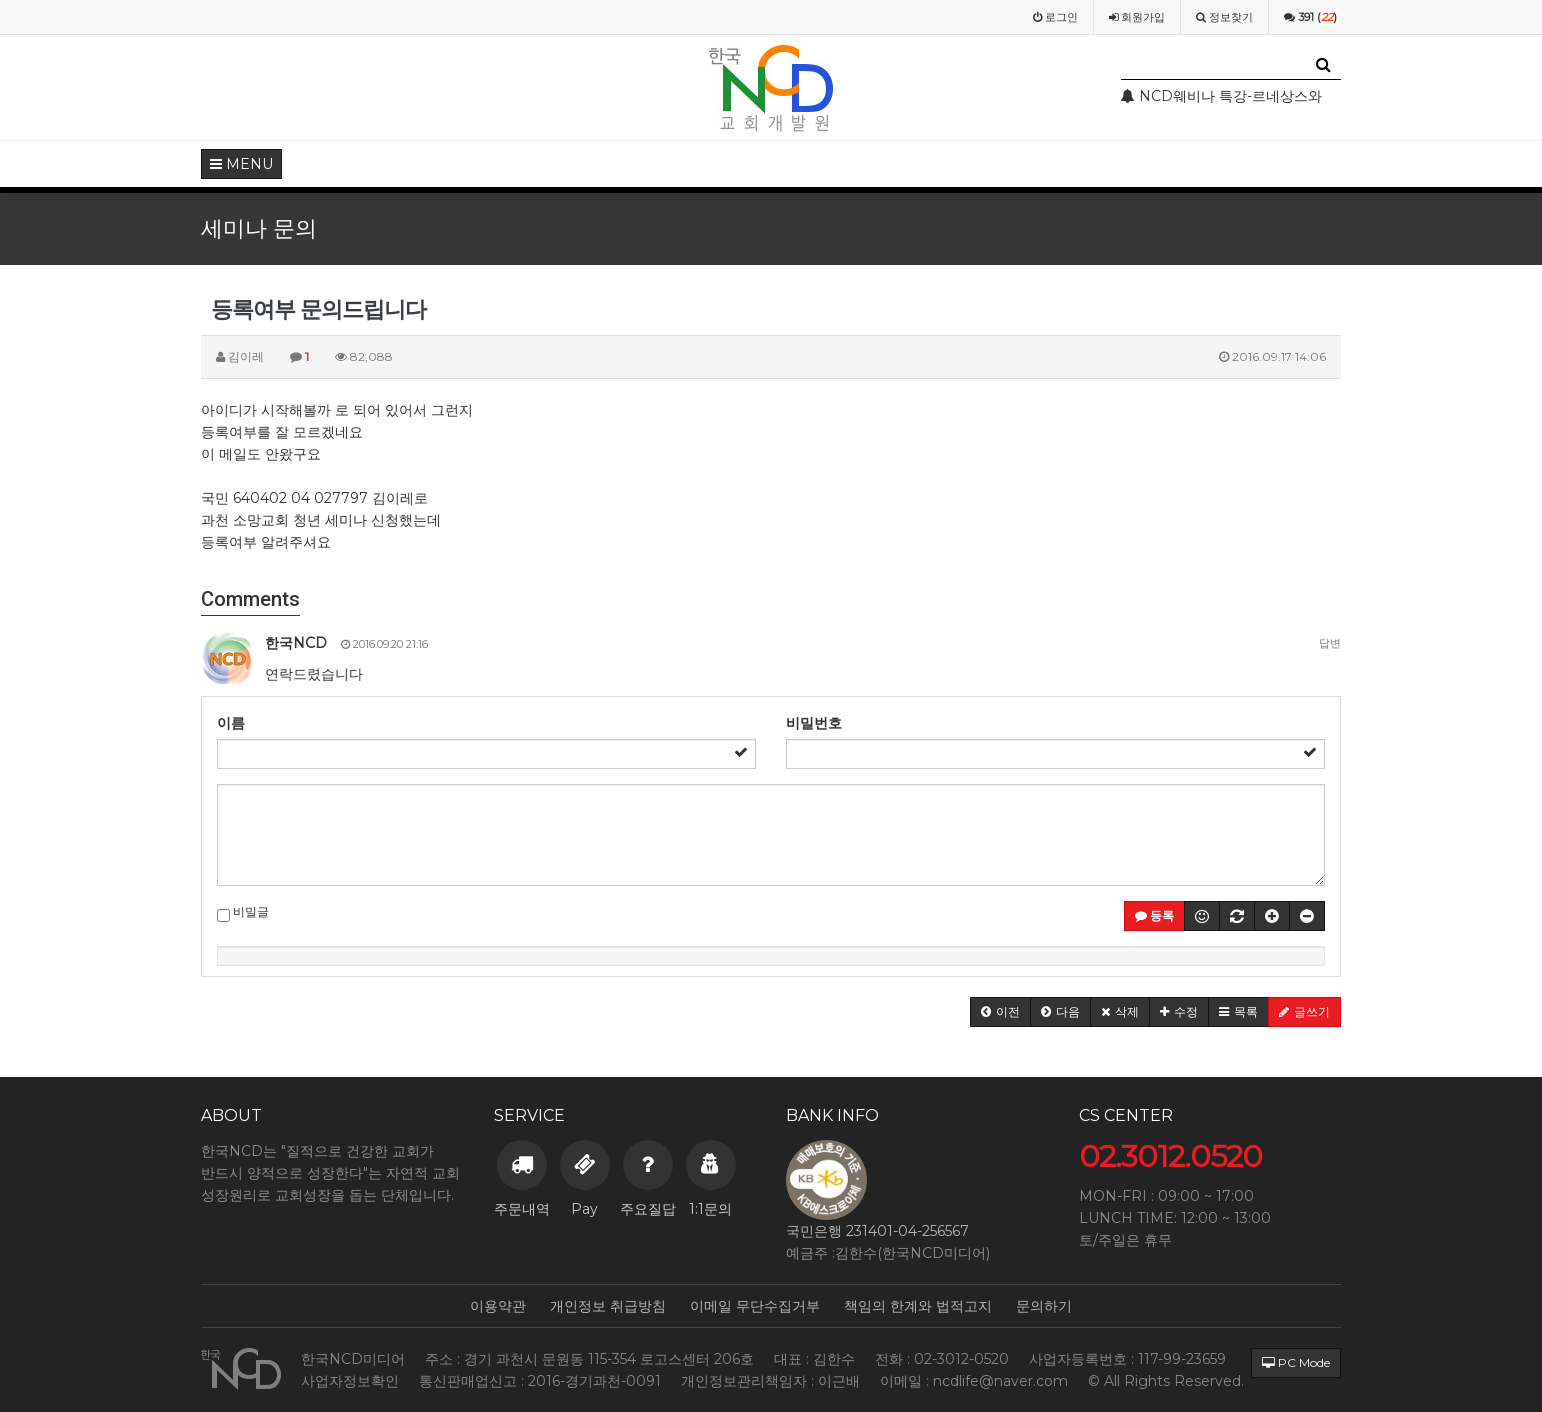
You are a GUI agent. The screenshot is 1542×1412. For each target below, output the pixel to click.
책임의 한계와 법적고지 (918, 1306)
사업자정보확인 (350, 1381)
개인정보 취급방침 (608, 1306)
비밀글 (243, 912)
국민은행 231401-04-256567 (877, 1231)
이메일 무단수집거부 (755, 1306)
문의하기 (1044, 1306)
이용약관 (498, 1306)
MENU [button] (241, 164)
